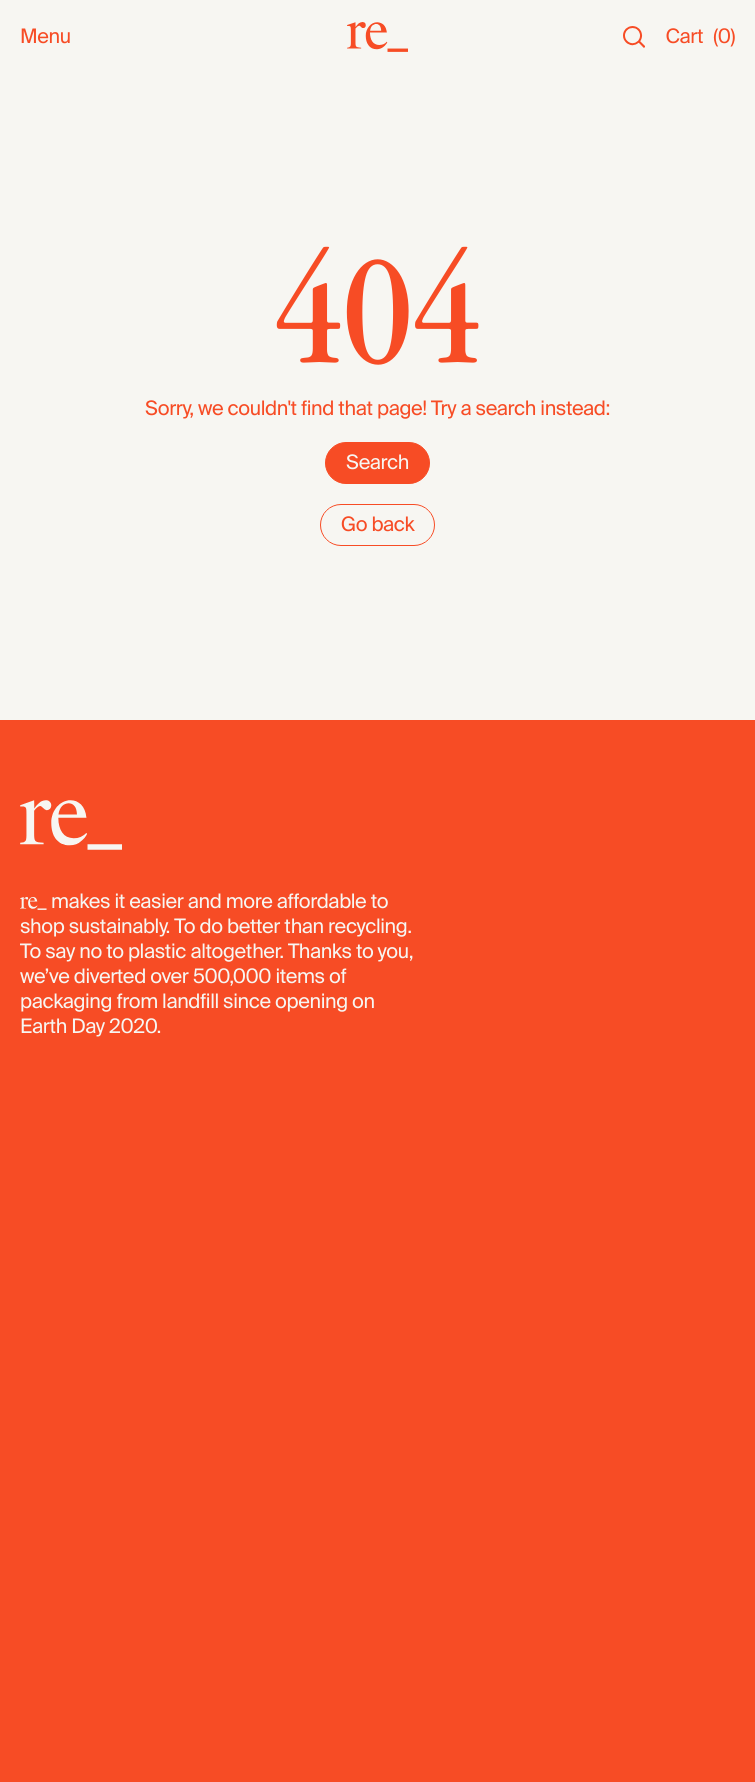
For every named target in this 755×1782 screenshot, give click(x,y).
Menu (45, 37)
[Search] (634, 37)
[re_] (377, 37)
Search (377, 463)
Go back (378, 525)
